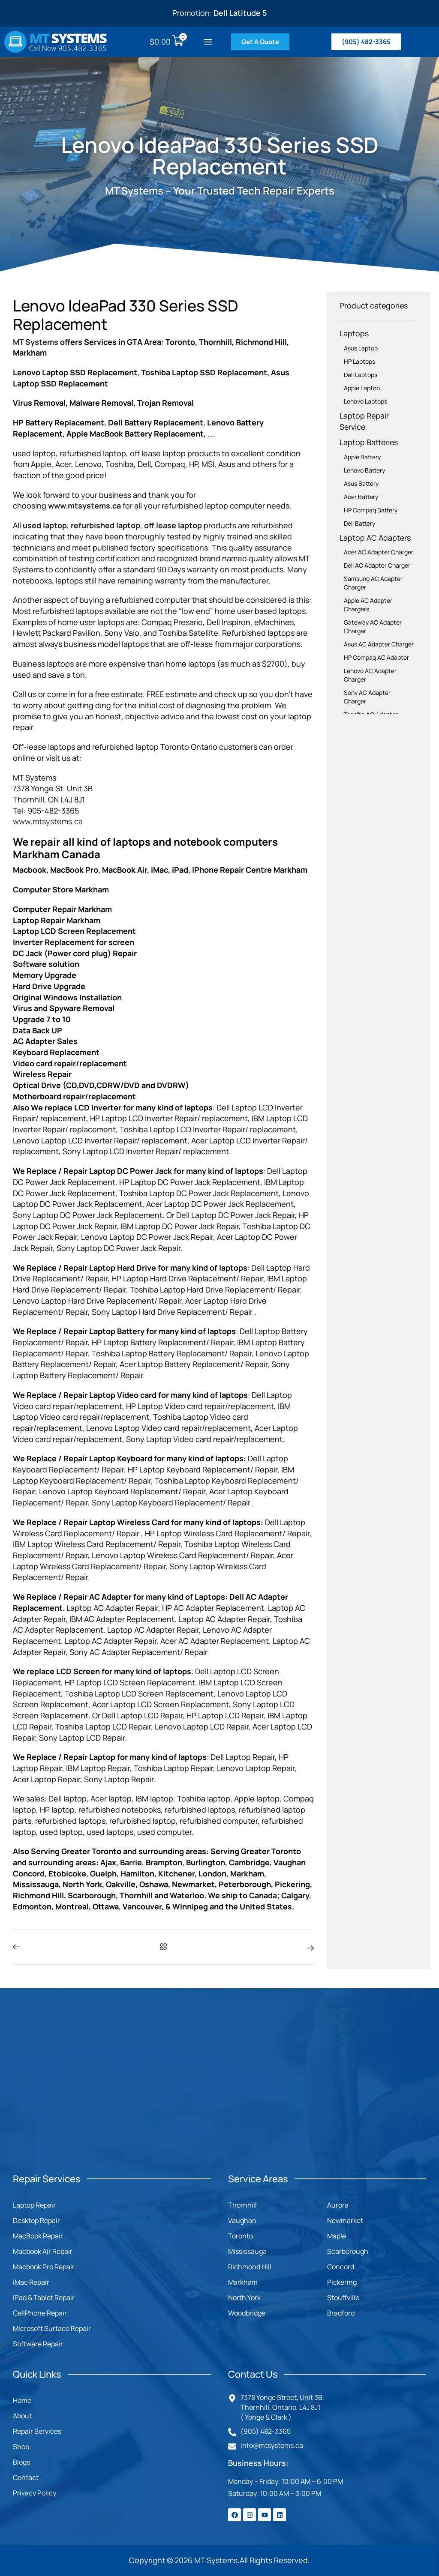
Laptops (354, 333)
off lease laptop (173, 525)
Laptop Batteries (369, 442)
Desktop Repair (36, 2220)
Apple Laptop (362, 388)
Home (22, 2400)
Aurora (338, 2205)
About (22, 2415)
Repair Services (37, 2431)
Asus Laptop (361, 348)
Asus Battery (361, 483)
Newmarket (345, 2220)
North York (244, 2297)
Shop (21, 2446)
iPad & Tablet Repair (44, 2297)
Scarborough (347, 2251)
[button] (208, 42)
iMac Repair (31, 2282)
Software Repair (38, 2344)
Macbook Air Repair (42, 2251)
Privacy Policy (34, 2493)
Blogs (21, 2462)
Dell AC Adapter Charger (377, 565)
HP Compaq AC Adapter (376, 657)
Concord (340, 2266)
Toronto (240, 2236)
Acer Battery (361, 497)
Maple (336, 2236)
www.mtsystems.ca (84, 505)
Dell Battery (359, 523)
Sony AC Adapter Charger (367, 696)
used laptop (45, 525)
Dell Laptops (360, 375)
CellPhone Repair (40, 2313)
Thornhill (242, 2205)
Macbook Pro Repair (44, 2266)
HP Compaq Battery (370, 510)
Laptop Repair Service (364, 421)
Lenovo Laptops (365, 401)
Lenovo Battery (364, 470)
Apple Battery (362, 457)
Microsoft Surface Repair (52, 2328)
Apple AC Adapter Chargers (368, 604)
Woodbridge (246, 2313)
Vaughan (242, 2220)
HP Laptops (359, 361)
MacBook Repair (38, 2236)
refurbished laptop (105, 525)
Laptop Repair (34, 2205)
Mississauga (247, 2251)
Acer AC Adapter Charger (378, 552)
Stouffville (343, 2297)
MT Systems (35, 342)
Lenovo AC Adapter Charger (370, 675)
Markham (243, 2282)
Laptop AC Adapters (375, 538)
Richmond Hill (249, 2266)
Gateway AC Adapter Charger (373, 626)
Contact (26, 2477)
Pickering (342, 2282)
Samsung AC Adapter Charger (373, 582)
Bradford (341, 2313)
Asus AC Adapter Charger (379, 644)
